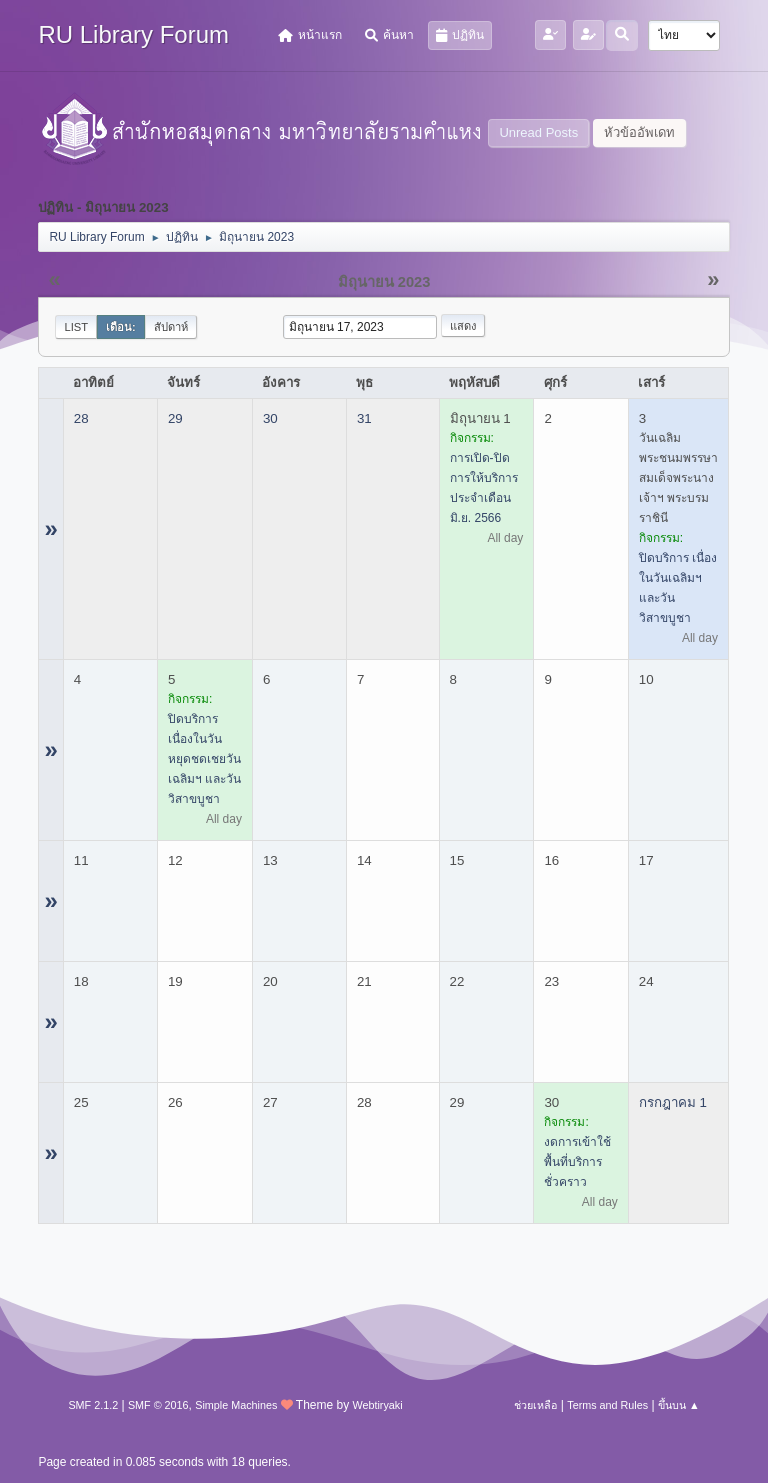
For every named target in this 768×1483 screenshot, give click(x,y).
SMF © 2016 (158, 1405)
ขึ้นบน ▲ (679, 1405)
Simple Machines (236, 1405)
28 (81, 418)
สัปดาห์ (171, 327)
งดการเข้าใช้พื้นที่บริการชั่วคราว (577, 1162)
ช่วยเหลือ (535, 1405)
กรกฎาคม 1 (673, 1102)
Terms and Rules (607, 1405)
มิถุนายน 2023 (384, 282)
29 (175, 418)
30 (270, 418)
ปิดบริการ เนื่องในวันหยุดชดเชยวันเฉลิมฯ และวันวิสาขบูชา (204, 759)
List (76, 327)
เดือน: (121, 327)
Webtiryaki (377, 1405)
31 (364, 418)
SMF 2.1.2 (93, 1405)
